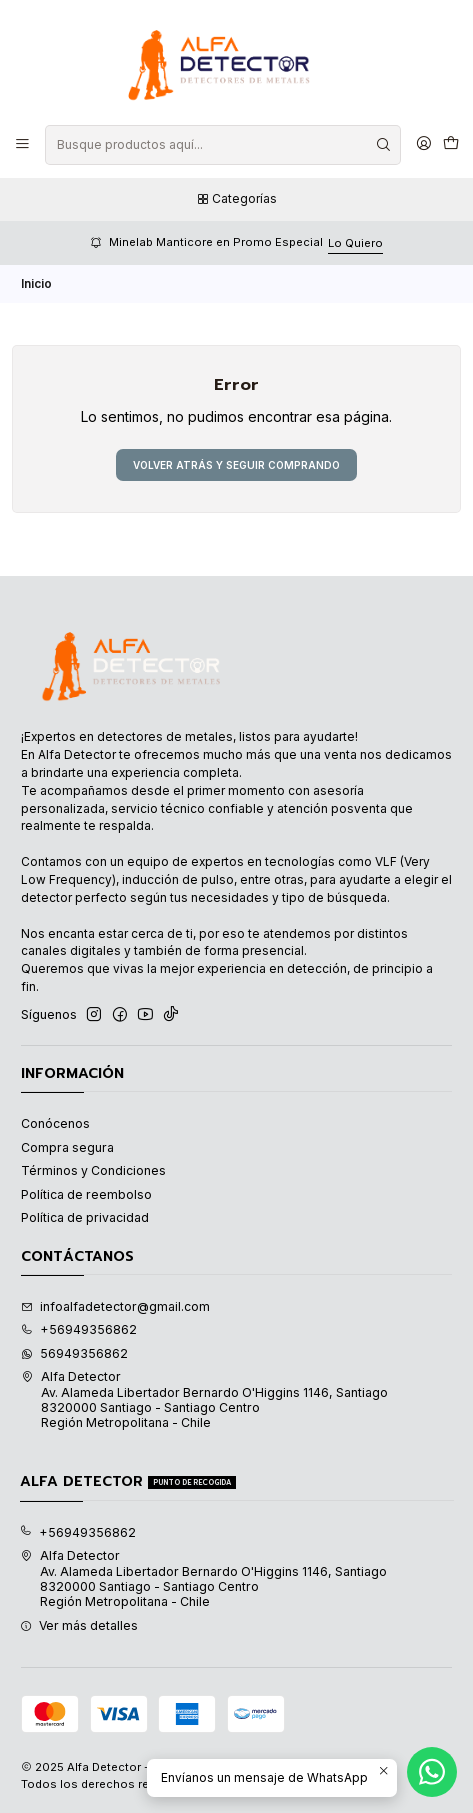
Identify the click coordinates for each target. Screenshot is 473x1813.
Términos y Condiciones (93, 1170)
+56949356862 (79, 1329)
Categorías (237, 198)
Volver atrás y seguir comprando (236, 465)
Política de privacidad (85, 1217)
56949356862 (74, 1353)
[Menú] (23, 144)
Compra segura (67, 1147)
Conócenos (55, 1123)
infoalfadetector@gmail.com (115, 1306)
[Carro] (450, 144)
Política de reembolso (86, 1194)
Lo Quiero (355, 243)
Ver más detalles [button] (79, 1625)
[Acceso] (423, 144)
